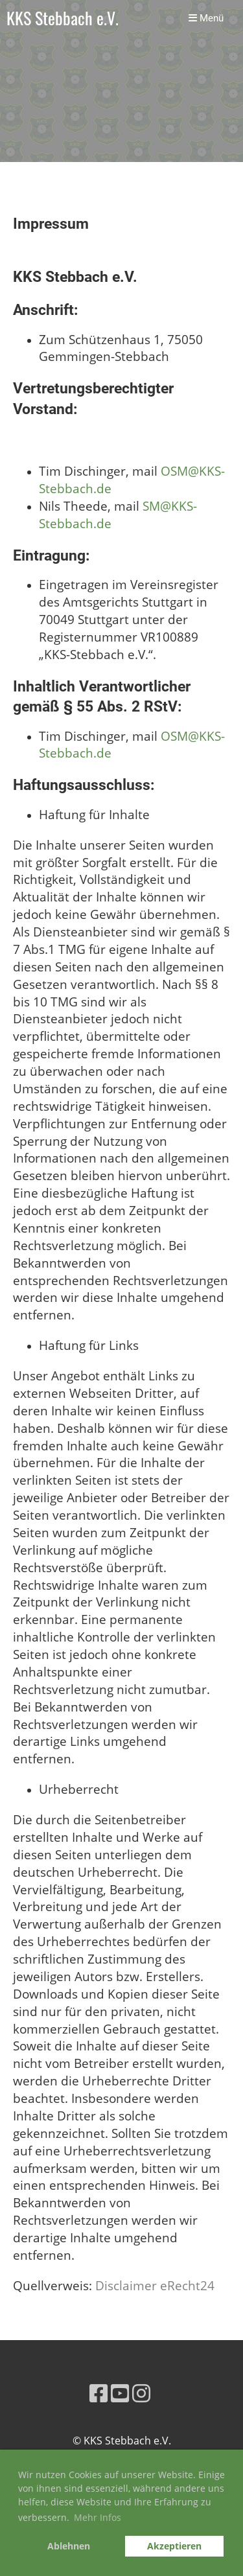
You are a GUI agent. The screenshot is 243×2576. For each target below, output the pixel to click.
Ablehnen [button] (68, 2546)
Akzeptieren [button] (174, 2546)
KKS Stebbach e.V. (62, 18)
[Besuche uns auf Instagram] (141, 2393)
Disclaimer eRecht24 (154, 2285)
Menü (206, 18)
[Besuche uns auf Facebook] (98, 2393)
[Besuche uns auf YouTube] (120, 2393)
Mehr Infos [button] (97, 2517)
